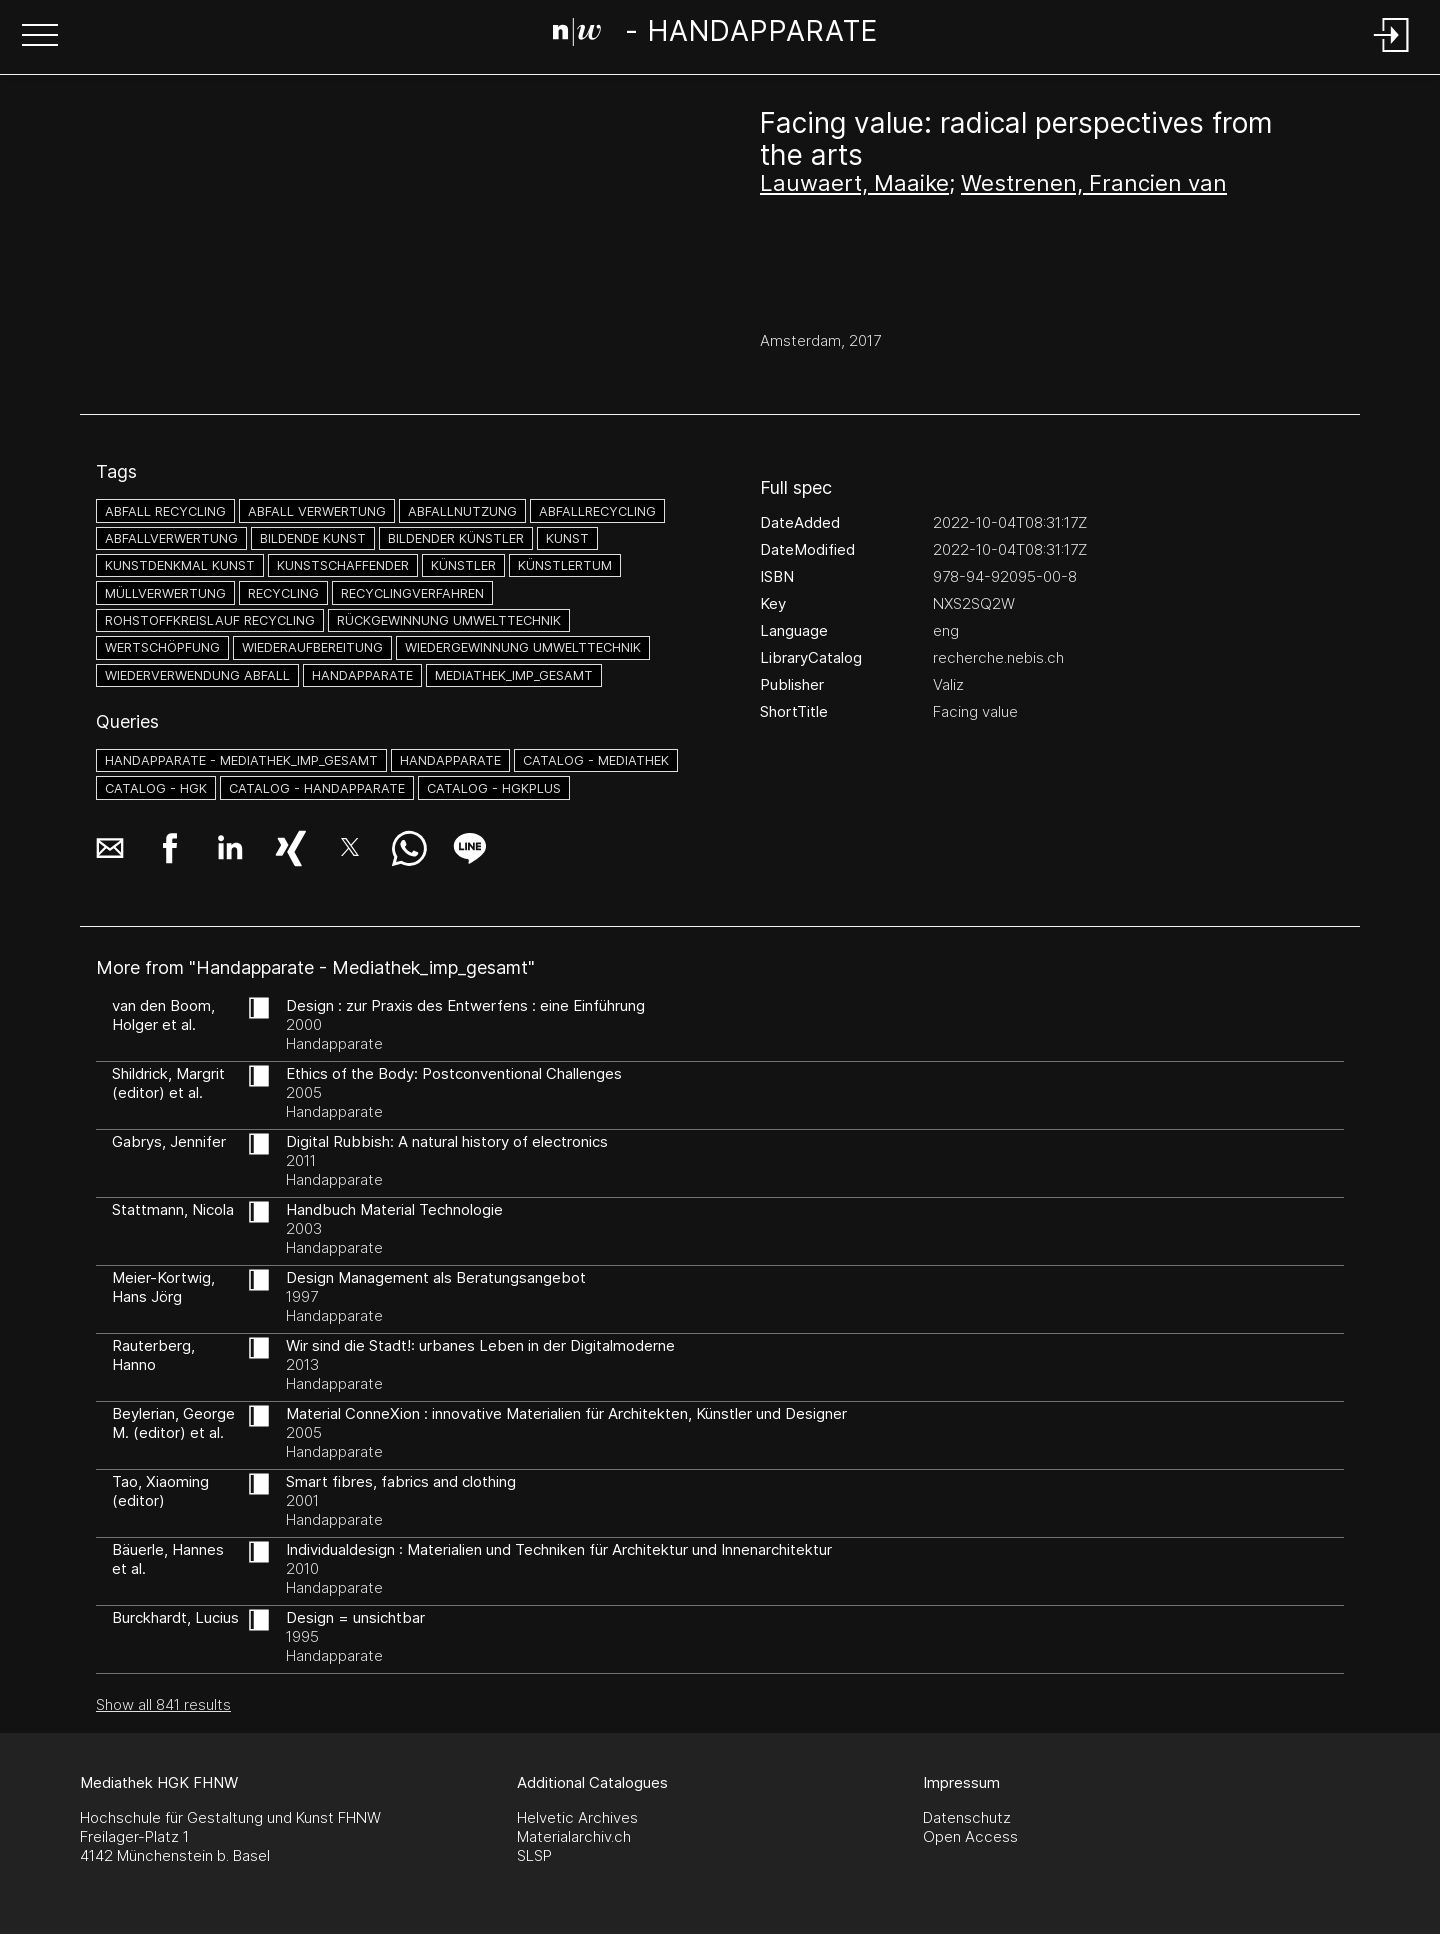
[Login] (1392, 53)
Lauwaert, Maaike (854, 183)
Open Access (970, 1836)
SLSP (534, 1855)
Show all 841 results (163, 1704)
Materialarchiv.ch (574, 1836)
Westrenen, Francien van (1094, 183)
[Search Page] (715, 35)
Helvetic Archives (577, 1817)
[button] (40, 37)
